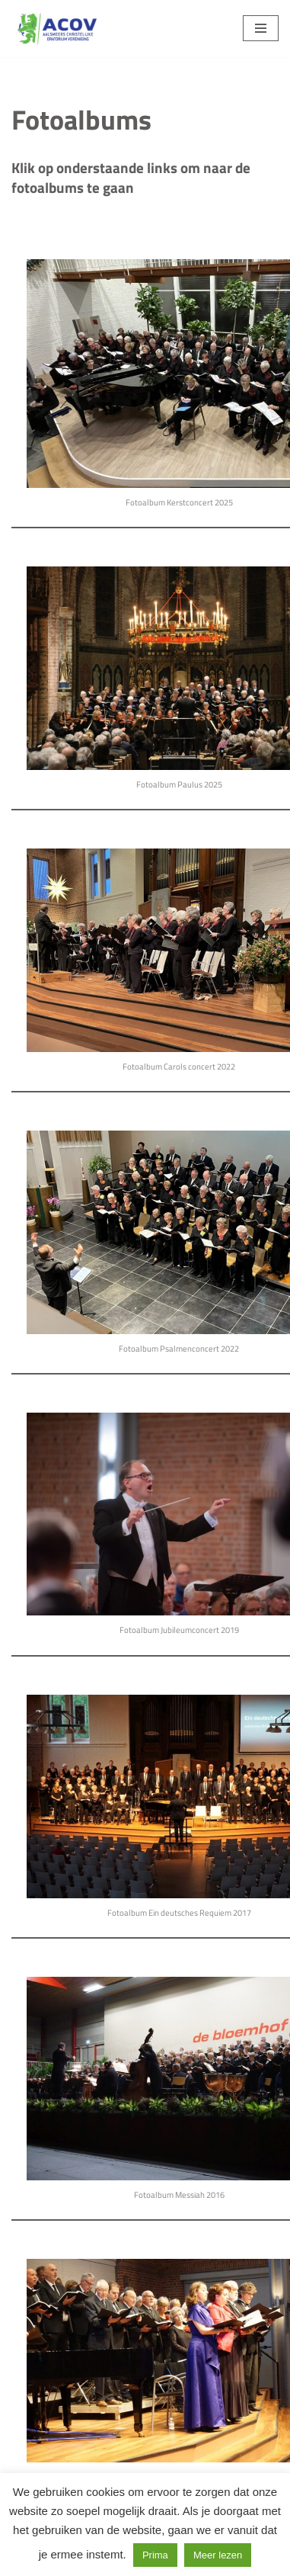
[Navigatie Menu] (261, 28)
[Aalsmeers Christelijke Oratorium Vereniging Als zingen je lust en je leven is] (57, 29)
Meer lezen (217, 2555)
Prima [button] (155, 2555)
